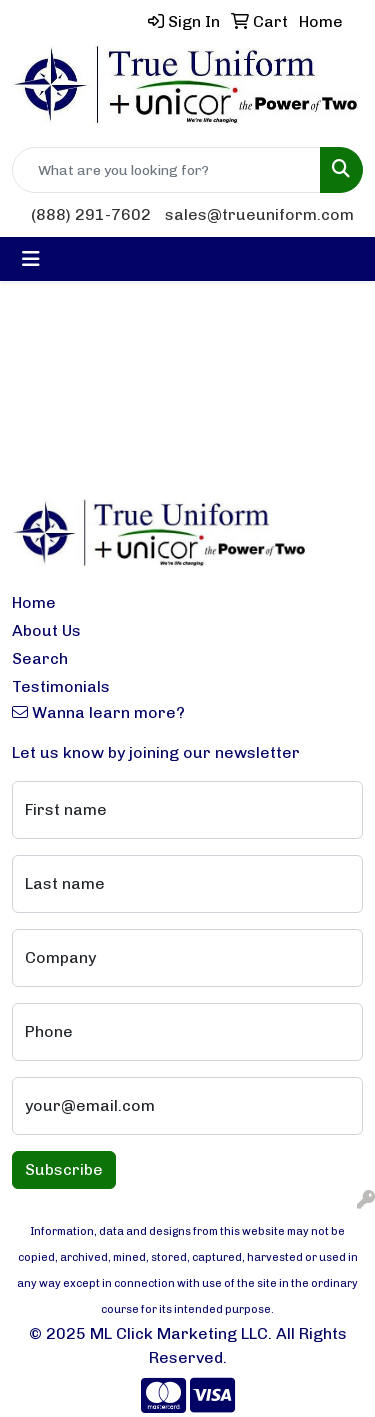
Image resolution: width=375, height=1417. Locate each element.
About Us (46, 630)
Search (40, 658)
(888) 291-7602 (91, 214)
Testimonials (61, 686)
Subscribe (64, 1169)
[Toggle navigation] (31, 259)
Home (34, 602)
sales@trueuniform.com (259, 214)
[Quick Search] (166, 170)
